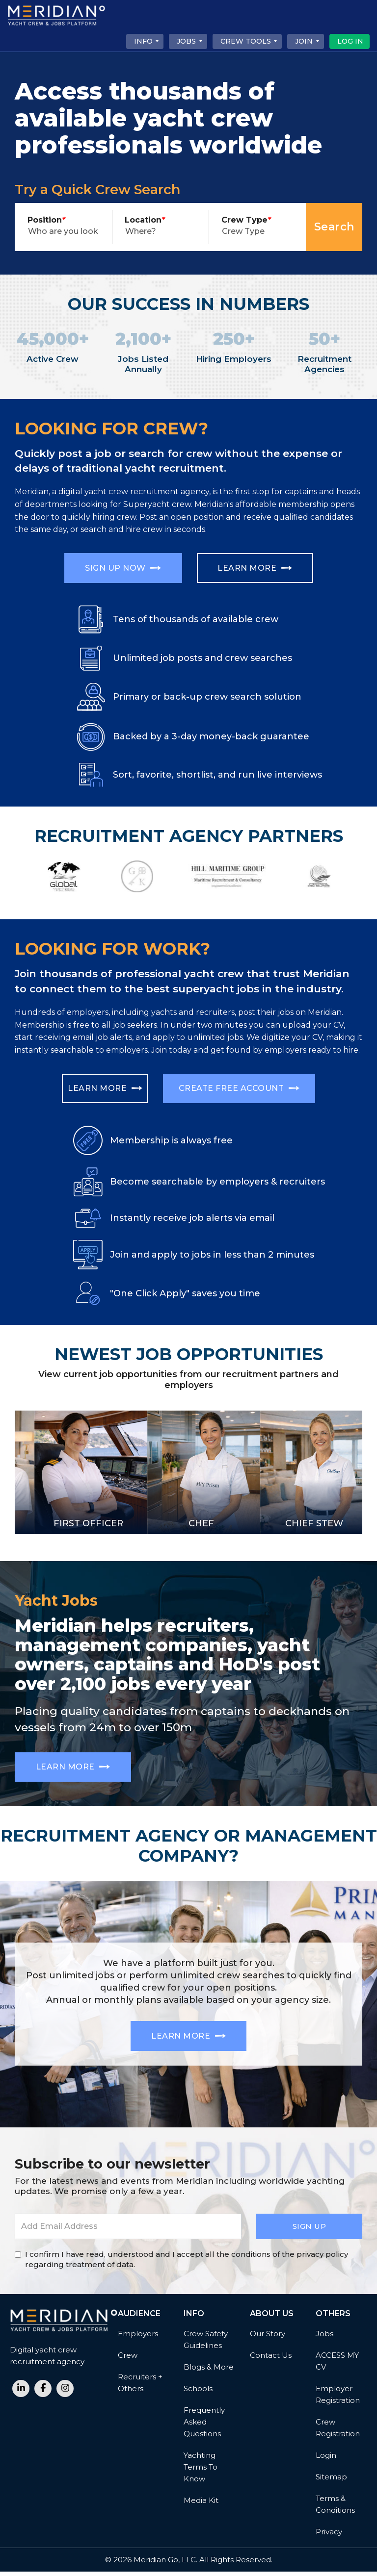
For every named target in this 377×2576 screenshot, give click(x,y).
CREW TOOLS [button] (245, 41)
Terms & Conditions (335, 2508)
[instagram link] (65, 2392)
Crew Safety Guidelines (206, 2343)
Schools (198, 2393)
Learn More (260, 569)
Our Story (267, 2338)
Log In (350, 41)
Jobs (324, 2338)
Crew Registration (338, 2432)
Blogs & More (209, 2371)
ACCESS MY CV (337, 2365)
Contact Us (271, 2359)
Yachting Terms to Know (200, 2471)
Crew (127, 2359)
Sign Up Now (118, 569)
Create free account (239, 1089)
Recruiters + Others (140, 2387)
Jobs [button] (186, 41)
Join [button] (304, 41)
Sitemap (331, 2481)
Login (326, 2459)
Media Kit (201, 2504)
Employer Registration (338, 2398)
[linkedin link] (20, 2392)
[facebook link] (43, 2392)
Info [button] (143, 41)
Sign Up (309, 2230)
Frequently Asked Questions (204, 2426)
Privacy (329, 2536)
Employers (138, 2338)
